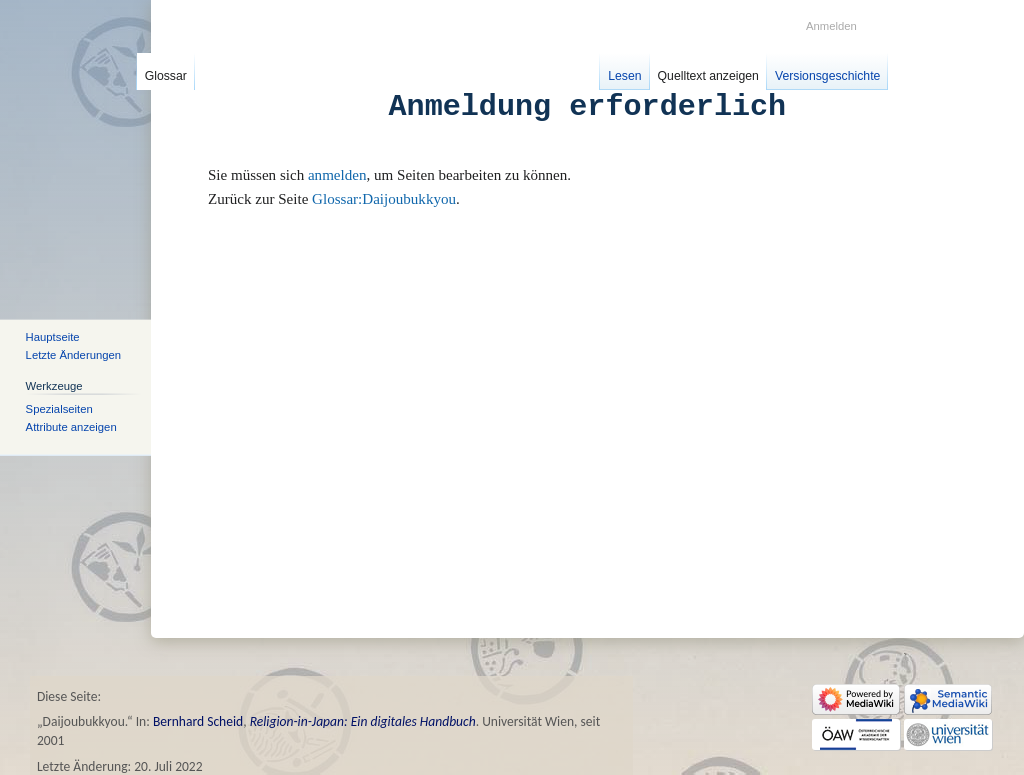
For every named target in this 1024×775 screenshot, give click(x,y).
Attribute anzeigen (71, 427)
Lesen (624, 76)
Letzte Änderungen (73, 355)
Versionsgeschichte (827, 76)
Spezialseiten (59, 408)
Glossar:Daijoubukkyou (384, 199)
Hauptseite (53, 336)
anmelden (337, 175)
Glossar (166, 76)
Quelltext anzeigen (708, 76)
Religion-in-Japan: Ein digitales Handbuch (363, 721)
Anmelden (831, 26)
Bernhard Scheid (198, 721)
